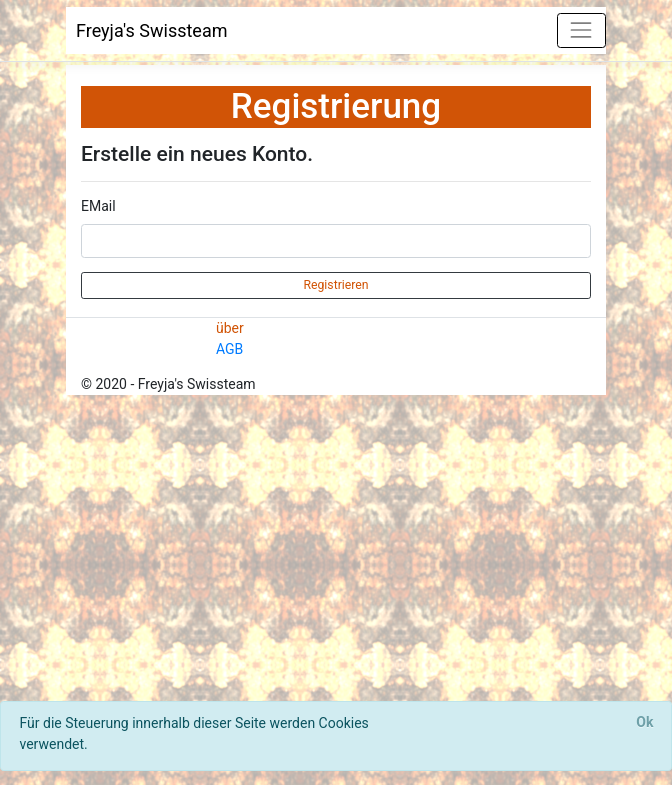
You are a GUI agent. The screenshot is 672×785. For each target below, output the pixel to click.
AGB (229, 349)
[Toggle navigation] (581, 30)
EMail (98, 206)
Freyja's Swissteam (152, 30)
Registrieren (335, 285)
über (230, 328)
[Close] (645, 723)
